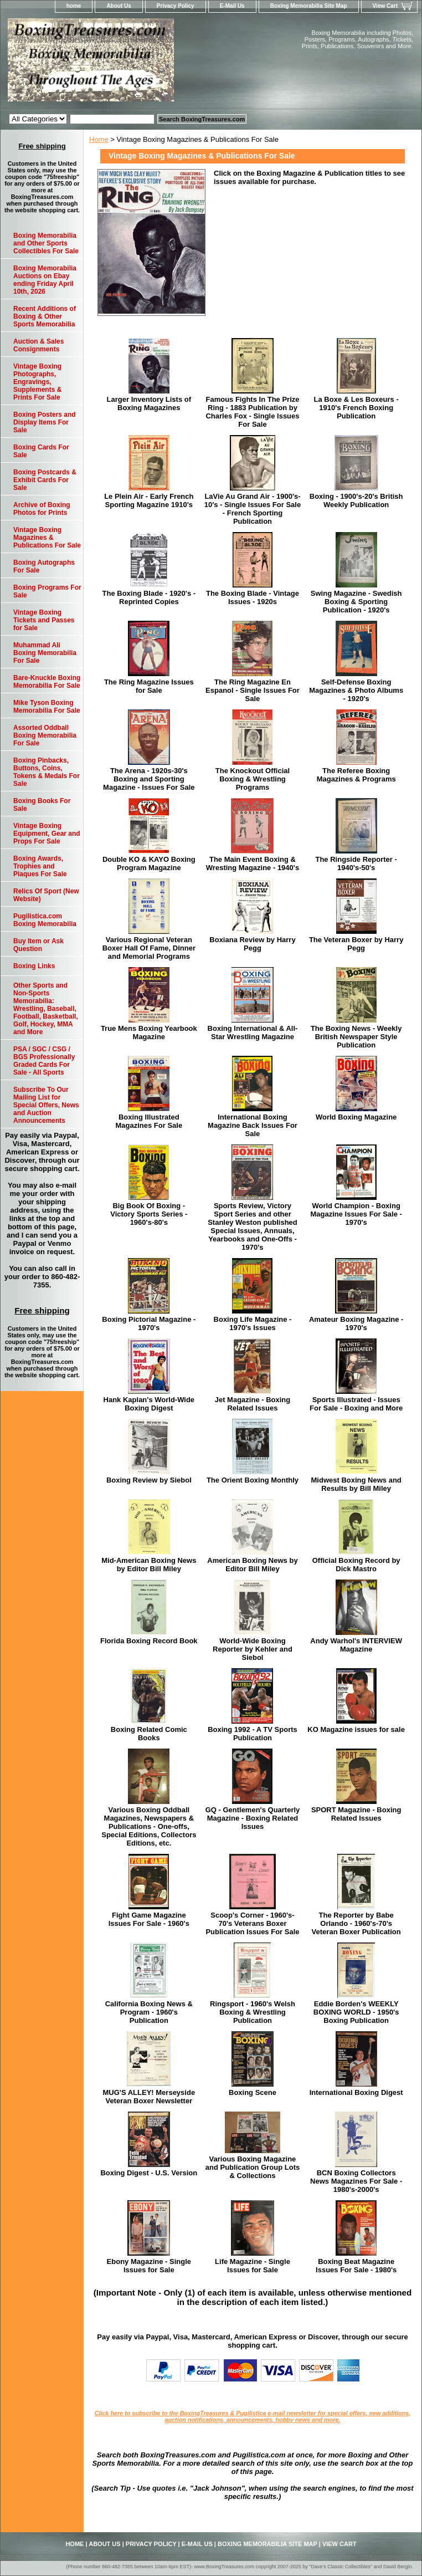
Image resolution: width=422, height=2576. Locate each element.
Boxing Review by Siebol (149, 1480)
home (73, 6)
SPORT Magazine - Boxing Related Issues (356, 1814)
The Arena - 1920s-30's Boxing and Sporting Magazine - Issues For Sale (148, 778)
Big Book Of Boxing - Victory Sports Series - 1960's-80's (148, 1214)
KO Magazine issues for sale (356, 1729)
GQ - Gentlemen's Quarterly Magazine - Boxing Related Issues (252, 1818)
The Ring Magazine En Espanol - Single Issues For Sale (252, 690)
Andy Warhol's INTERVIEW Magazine (356, 1645)
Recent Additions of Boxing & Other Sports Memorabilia (44, 316)
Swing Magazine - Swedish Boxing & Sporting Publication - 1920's (356, 601)
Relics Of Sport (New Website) (46, 895)
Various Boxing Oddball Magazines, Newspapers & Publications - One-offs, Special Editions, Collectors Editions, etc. (148, 1826)
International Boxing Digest (356, 2092)
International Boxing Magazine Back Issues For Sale (252, 1125)
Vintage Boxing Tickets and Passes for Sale (44, 620)
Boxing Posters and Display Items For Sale (44, 422)
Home (99, 139)
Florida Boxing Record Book (149, 1641)
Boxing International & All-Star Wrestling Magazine (253, 1032)
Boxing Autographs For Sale (44, 566)
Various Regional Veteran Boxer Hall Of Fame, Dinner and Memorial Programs (148, 948)
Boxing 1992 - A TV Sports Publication (252, 1733)
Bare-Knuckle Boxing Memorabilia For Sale (46, 681)
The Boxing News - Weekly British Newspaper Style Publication (356, 1036)
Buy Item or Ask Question (38, 945)
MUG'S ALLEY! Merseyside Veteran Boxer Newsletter (149, 2096)
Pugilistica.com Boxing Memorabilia (44, 920)
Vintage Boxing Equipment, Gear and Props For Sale (46, 833)
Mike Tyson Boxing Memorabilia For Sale (46, 706)
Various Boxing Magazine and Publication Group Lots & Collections (252, 2167)
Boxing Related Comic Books (149, 1733)
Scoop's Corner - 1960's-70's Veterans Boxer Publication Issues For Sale (252, 1923)
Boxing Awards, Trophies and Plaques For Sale (40, 866)
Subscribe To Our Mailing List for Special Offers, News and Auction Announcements (46, 1105)
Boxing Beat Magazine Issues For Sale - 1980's (356, 2265)
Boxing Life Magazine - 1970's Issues (253, 1323)
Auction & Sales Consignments (38, 345)
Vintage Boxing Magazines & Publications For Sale (47, 537)
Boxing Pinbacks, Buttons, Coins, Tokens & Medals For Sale (46, 772)
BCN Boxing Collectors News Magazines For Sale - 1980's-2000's (356, 2181)
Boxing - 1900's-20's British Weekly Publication (356, 500)
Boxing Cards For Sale (41, 451)
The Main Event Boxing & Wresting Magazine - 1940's (252, 863)
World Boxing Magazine (356, 1117)
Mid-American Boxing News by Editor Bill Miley (148, 1564)
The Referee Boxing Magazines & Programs (356, 774)
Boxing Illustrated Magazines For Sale (149, 1121)
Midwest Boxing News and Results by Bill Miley (356, 1484)
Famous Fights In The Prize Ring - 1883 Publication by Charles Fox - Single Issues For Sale (252, 411)
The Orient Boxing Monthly (253, 1480)
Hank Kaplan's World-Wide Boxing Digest (149, 1404)
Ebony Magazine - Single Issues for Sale (149, 2265)
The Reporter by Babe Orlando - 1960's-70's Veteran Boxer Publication (356, 1923)
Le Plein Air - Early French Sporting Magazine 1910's (148, 500)
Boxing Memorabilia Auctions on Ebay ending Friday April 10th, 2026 (44, 279)
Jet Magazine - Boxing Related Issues (253, 1404)
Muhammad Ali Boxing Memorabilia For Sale (44, 653)
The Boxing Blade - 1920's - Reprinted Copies (149, 597)
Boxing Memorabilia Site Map (308, 6)
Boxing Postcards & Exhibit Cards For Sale (44, 480)
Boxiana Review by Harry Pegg (252, 944)
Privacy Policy (175, 6)
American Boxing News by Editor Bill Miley (252, 1564)
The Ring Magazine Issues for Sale (149, 686)
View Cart (385, 6)
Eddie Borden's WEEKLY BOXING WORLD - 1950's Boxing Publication (356, 2012)
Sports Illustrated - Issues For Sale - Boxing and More (356, 1404)
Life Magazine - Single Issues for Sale (252, 2265)
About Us (118, 6)
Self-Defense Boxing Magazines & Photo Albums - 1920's (356, 690)
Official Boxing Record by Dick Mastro (356, 1564)
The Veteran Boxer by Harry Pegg (356, 944)
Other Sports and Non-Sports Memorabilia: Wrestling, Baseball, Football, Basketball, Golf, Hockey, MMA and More (45, 1009)
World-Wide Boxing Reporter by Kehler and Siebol (252, 1649)
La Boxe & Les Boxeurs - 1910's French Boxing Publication (356, 407)
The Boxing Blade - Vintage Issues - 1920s (252, 597)
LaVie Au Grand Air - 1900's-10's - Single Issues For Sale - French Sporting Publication (252, 508)
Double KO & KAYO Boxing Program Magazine (148, 863)
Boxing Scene (252, 2092)
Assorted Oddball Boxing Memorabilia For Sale (44, 735)
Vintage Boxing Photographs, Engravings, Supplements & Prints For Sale (37, 381)
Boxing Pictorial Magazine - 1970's (148, 1323)
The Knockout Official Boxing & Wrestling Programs (252, 778)
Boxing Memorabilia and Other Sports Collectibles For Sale (46, 243)
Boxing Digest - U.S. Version (148, 2173)
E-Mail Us (232, 6)
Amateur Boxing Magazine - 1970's (356, 1323)
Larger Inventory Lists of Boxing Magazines (149, 403)
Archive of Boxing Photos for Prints (41, 509)
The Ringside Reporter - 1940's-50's (356, 863)
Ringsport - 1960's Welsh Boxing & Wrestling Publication (252, 2012)
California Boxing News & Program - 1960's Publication (149, 2012)
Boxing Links (34, 966)
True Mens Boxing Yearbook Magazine (149, 1032)
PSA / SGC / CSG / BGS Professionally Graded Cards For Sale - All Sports (44, 1060)
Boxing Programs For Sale (47, 591)
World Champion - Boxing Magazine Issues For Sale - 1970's (356, 1214)
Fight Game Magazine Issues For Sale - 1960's (149, 1919)
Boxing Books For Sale (41, 804)
